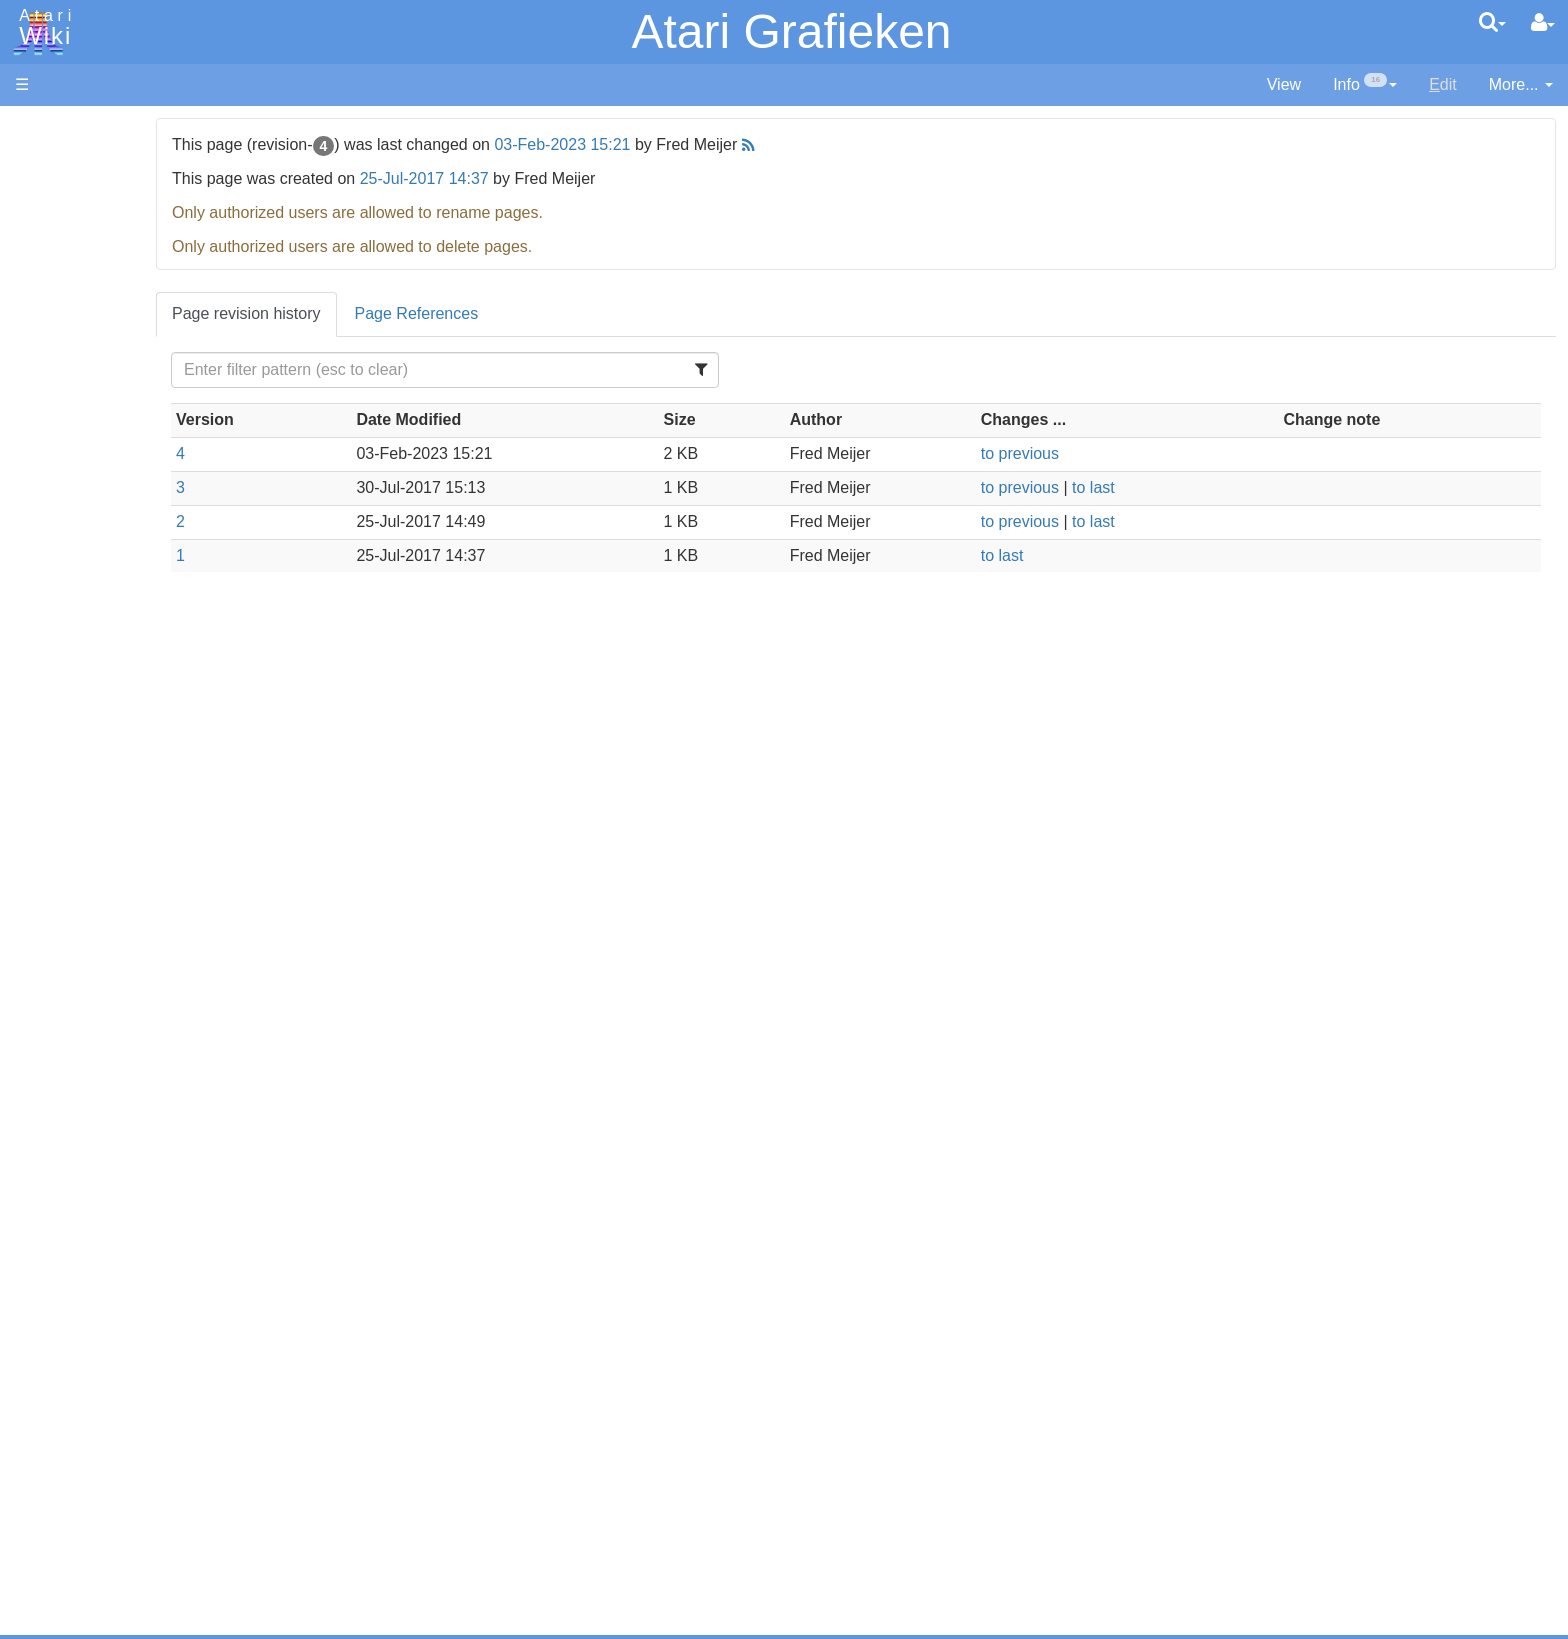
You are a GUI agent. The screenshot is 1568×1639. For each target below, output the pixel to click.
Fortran (81, 604)
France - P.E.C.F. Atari (133, 1280)
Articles (41, 128)
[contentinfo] (1365, 85)
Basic (74, 535)
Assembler (93, 512)
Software (46, 196)
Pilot (70, 741)
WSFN (78, 832)
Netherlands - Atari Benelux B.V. (169, 1348)
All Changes (58, 365)
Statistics (47, 1473)
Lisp (69, 649)
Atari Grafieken (791, 31)
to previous (1100, 453)
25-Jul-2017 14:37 (619, 178)
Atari (42, 28)
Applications (58, 230)
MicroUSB (51, 331)
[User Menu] (1543, 23)
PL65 (73, 763)
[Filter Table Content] (602, 370)
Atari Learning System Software (127, 1132)
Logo (73, 672)
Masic (76, 695)
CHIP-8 (81, 855)
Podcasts (48, 1223)
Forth (73, 581)
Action (77, 489)
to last (1174, 487)
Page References (612, 313)
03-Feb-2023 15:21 (758, 144)
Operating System (119, 911)
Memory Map (61, 263)
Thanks (41, 1428)
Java (72, 626)
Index (34, 433)
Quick (75, 786)
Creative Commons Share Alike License (156, 1542)
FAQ (31, 399)
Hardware (49, 162)
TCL (70, 809)
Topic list (45, 297)
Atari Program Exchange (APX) (125, 1099)
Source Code (101, 934)
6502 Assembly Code (130, 957)
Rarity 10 (47, 1451)
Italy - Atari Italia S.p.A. (136, 1325)
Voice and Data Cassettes (107, 1065)
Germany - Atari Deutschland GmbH (183, 1302)
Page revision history (442, 313)
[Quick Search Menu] (1492, 22)
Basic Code (96, 980)
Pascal (79, 718)
